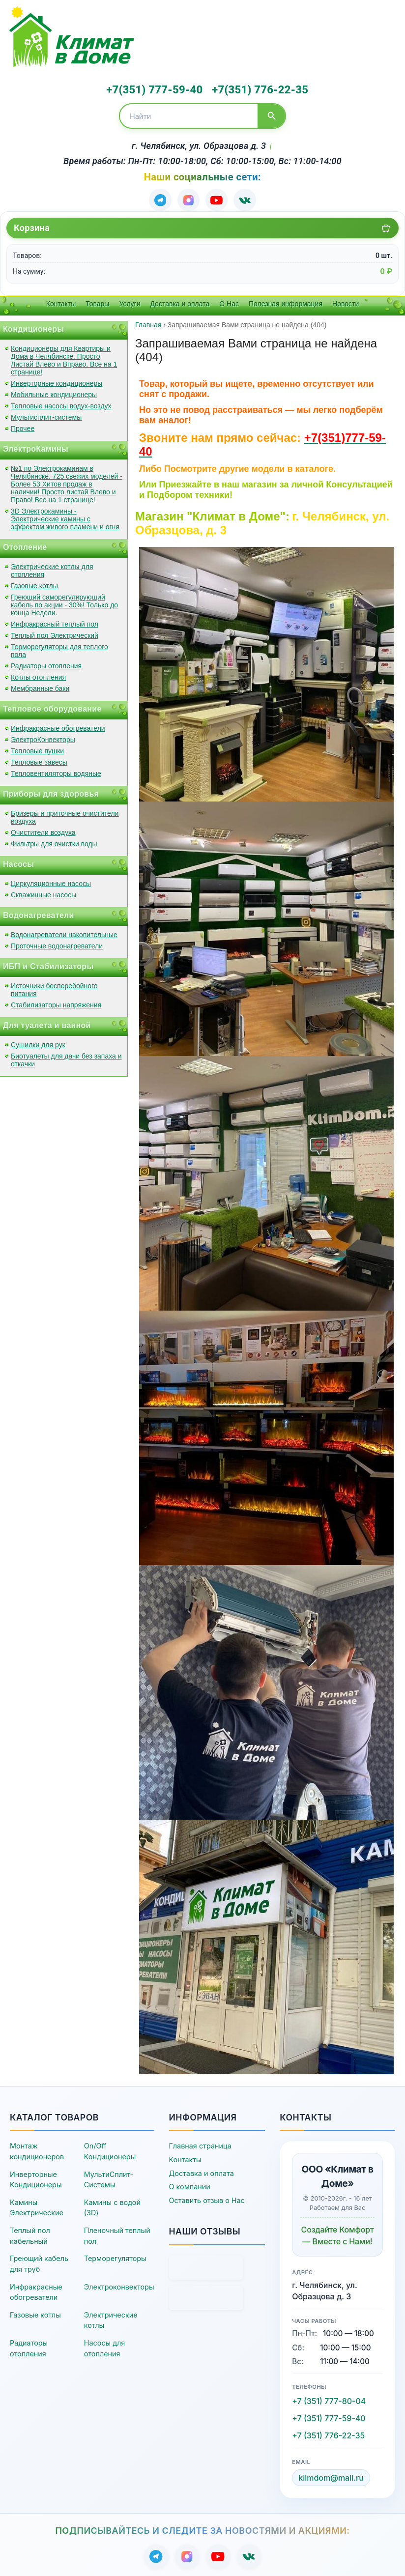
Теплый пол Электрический (54, 633)
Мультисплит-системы (46, 415)
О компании (189, 2184)
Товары (97, 301)
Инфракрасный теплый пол (54, 622)
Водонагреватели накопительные (64, 932)
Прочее (22, 426)
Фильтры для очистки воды (54, 841)
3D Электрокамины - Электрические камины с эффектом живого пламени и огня (65, 516)
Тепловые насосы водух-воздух (61, 403)
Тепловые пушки (37, 748)
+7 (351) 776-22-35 (328, 2433)
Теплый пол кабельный (30, 2233)
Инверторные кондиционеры (56, 381)
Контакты (61, 301)
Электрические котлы (111, 2317)
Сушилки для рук (38, 1042)
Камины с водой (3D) (112, 2205)
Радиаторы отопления (46, 663)
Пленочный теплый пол (117, 2233)
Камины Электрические (36, 2205)
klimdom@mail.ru (331, 2475)
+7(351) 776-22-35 (253, 89)
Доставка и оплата (179, 301)
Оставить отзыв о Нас (207, 2198)
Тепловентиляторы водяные (56, 771)
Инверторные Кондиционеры (36, 2177)
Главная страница (200, 2144)
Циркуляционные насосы (51, 881)
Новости (345, 301)
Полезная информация (285, 301)
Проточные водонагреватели (57, 943)
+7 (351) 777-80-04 (329, 2399)
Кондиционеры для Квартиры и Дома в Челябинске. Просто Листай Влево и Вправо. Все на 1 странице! (64, 357)
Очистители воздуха (43, 830)
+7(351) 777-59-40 (152, 89)
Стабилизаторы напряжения (56, 1002)
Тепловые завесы (39, 760)
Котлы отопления (38, 675)
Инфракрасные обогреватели (58, 726)
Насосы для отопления (104, 2345)
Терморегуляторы (115, 2256)
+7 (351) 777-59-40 (328, 2416)
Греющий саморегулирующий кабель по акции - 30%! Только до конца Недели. (64, 602)
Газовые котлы (34, 583)
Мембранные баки (40, 686)
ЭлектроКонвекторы (43, 737)
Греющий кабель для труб (39, 2261)
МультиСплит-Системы (109, 2177)
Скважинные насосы (43, 892)
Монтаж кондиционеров (37, 2149)
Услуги (129, 301)
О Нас (229, 301)
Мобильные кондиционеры (54, 392)
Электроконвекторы (119, 2284)
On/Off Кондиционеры (110, 2149)
